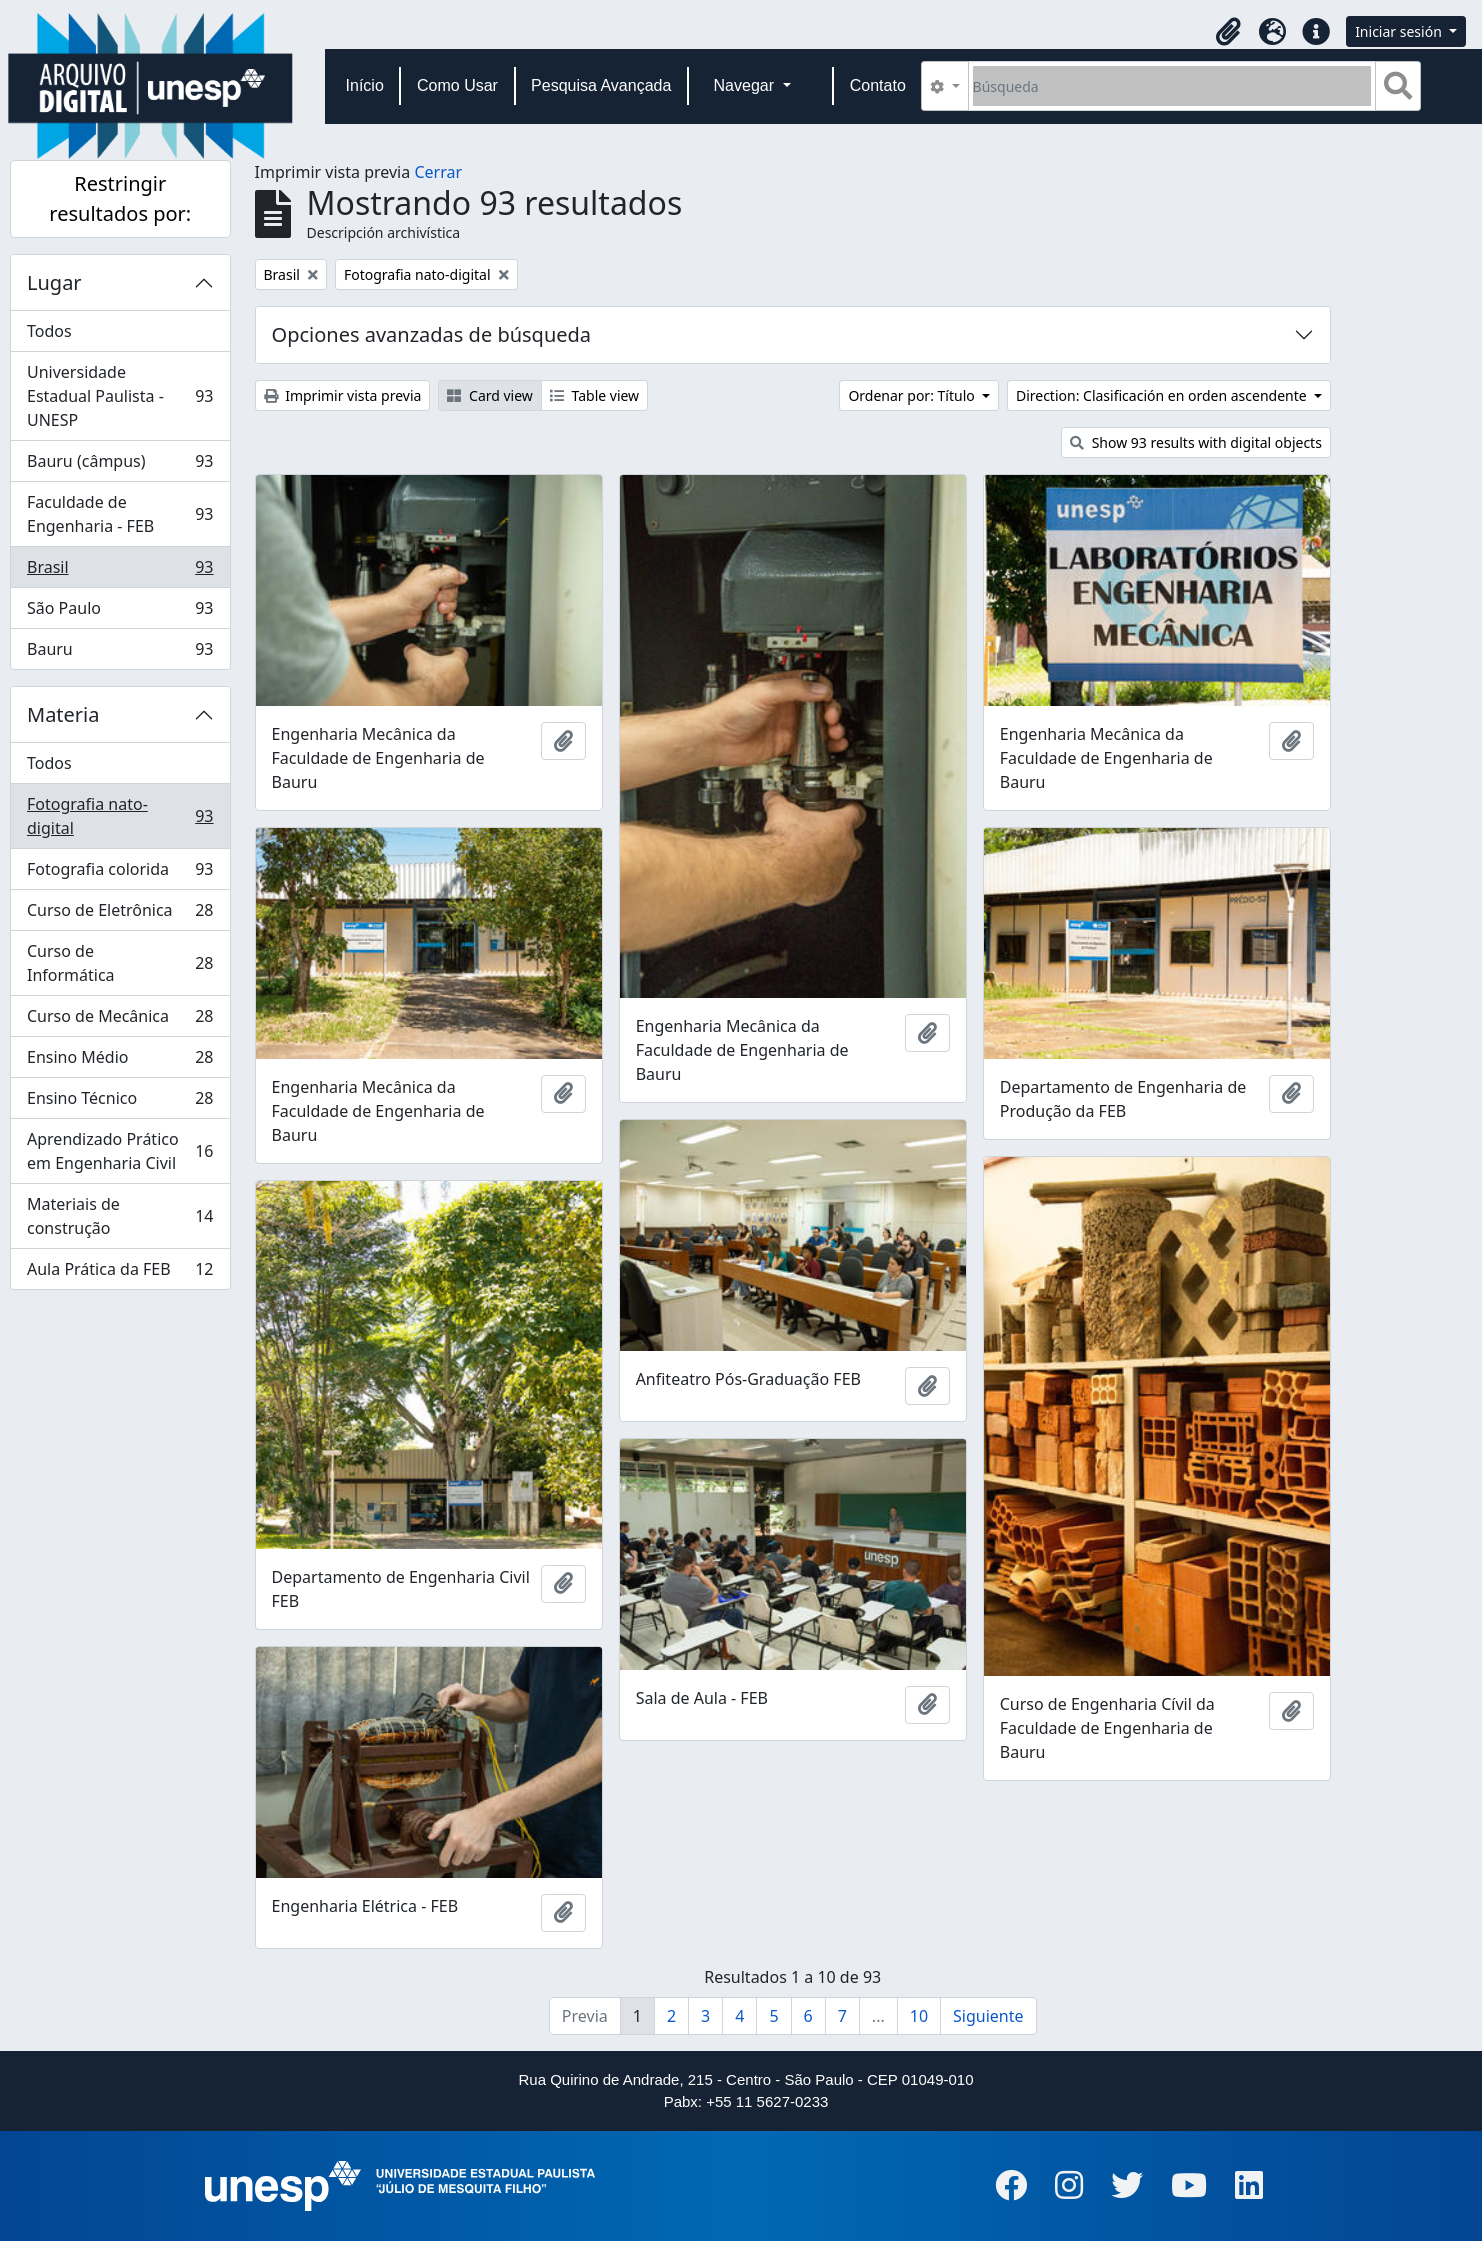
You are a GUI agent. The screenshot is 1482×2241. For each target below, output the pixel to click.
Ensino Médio (120, 1061)
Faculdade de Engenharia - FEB (120, 514)
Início (365, 85)
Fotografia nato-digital (120, 816)
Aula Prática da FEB (120, 1273)
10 (919, 2016)
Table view (594, 395)
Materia (63, 714)
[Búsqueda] (1172, 86)
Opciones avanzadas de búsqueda (432, 334)
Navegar (746, 85)
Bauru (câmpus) (120, 465)
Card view (489, 395)
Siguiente (988, 2016)
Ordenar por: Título (913, 395)
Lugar (54, 282)
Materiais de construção (120, 1216)
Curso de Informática (120, 963)
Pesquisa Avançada (601, 85)
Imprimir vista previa (343, 395)
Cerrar (438, 172)
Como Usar (457, 85)
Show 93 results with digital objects (1196, 442)
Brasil (120, 571)
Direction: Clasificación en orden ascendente (1163, 395)
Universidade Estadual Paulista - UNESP (120, 396)
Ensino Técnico (120, 1102)
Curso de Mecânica (120, 1020)
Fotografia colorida (120, 873)
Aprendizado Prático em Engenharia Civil (120, 1151)
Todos (49, 331)
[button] (1228, 32)
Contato (878, 85)
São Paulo (120, 612)
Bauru (120, 653)
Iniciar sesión (1400, 31)
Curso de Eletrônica (120, 914)
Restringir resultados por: (120, 198)
